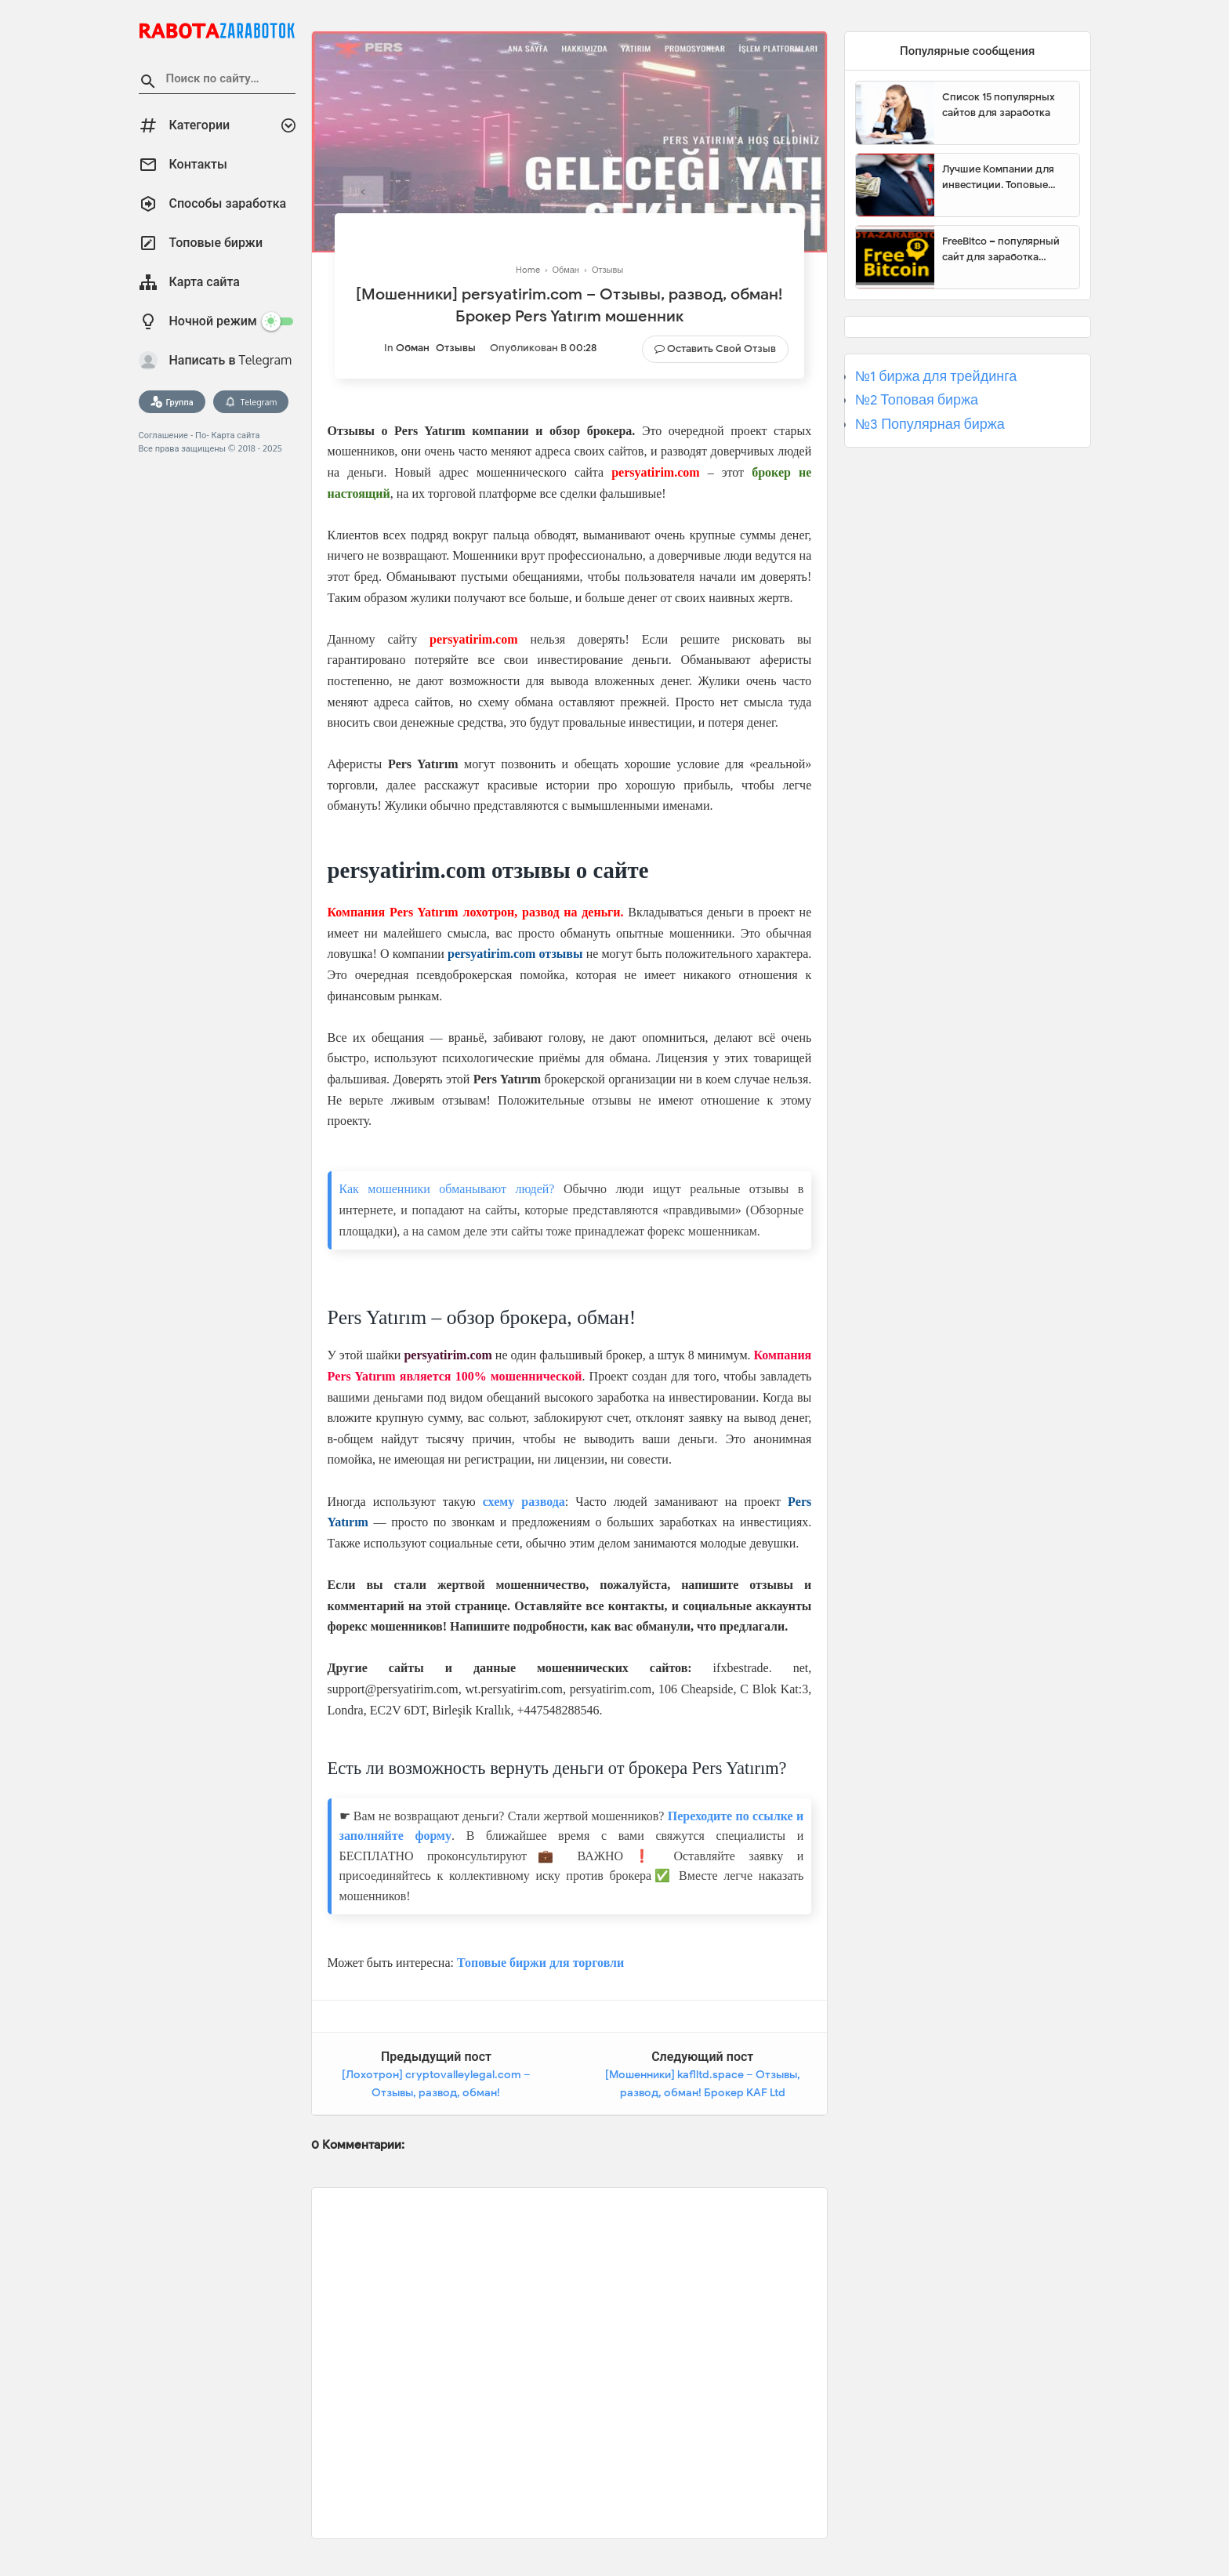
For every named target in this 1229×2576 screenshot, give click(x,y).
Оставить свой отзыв (721, 348)
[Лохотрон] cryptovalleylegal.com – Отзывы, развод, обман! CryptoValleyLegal (436, 2093)
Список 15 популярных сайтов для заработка (998, 104)
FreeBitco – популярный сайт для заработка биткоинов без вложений (1005, 249)
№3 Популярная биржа (930, 424)
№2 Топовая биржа (916, 399)
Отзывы (456, 347)
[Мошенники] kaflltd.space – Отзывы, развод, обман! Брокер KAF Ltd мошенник (702, 2093)
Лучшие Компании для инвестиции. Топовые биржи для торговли (998, 177)
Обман (413, 347)
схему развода (524, 1501)
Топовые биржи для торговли (540, 1962)
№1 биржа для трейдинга (936, 376)
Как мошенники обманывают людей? (447, 1188)
